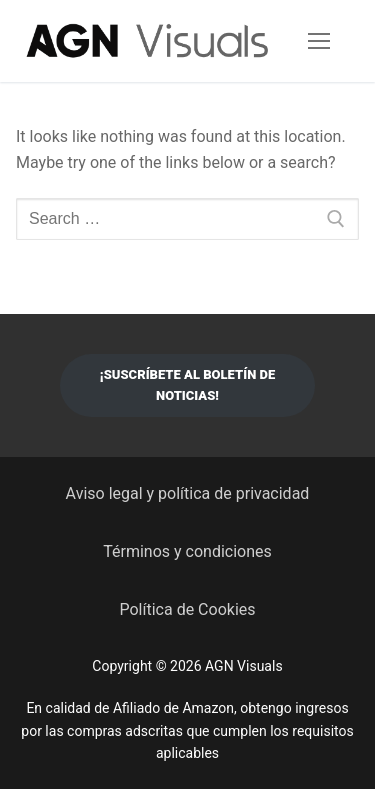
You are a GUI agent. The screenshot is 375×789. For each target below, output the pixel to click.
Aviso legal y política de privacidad (188, 493)
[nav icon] (319, 41)
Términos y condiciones (187, 551)
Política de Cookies (187, 609)
